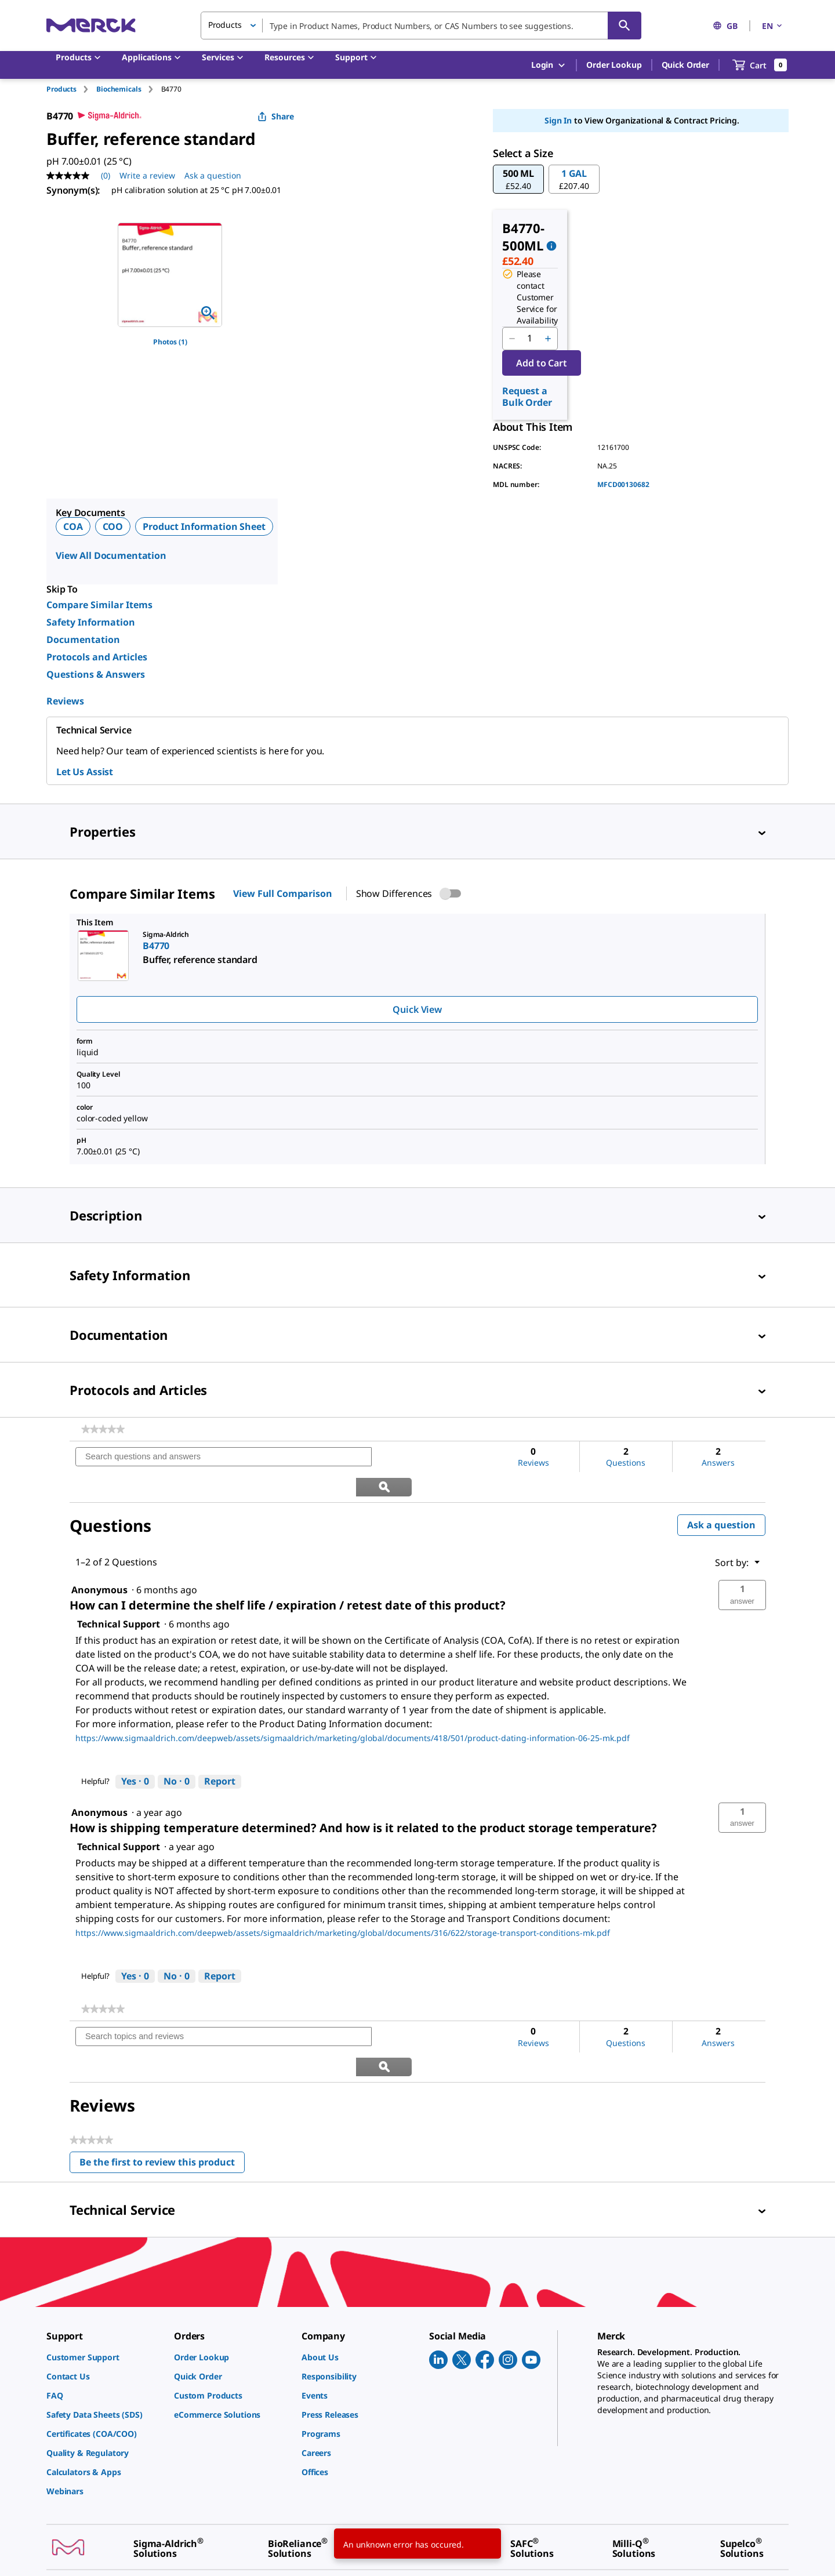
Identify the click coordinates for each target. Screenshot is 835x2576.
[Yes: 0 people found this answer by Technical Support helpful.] (135, 1752)
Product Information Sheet (204, 526)
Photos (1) (170, 342)
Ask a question (721, 1494)
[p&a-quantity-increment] (548, 338)
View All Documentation (111, 555)
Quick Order (685, 64)
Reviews (65, 701)
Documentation (83, 639)
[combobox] (421, 25)
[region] (170, 274)
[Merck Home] (91, 25)
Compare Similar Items (99, 604)
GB (725, 25)
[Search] (624, 25)
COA (73, 526)
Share (275, 116)
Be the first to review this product (162, 2105)
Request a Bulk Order (527, 396)
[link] (103, 1429)
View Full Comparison (282, 893)
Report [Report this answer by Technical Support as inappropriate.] (219, 1751)
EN (773, 25)
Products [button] (225, 24)
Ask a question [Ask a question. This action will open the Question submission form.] (212, 175)
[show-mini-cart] (760, 65)
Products (61, 89)
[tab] (71, 89)
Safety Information (90, 622)
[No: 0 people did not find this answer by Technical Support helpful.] (176, 1752)
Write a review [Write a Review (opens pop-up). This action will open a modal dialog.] (147, 175)
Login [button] (549, 65)
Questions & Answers (95, 674)
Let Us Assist (84, 771)
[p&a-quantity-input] (530, 339)
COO (113, 526)
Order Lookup (613, 64)
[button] (518, 179)
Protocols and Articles (96, 657)
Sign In (558, 120)
